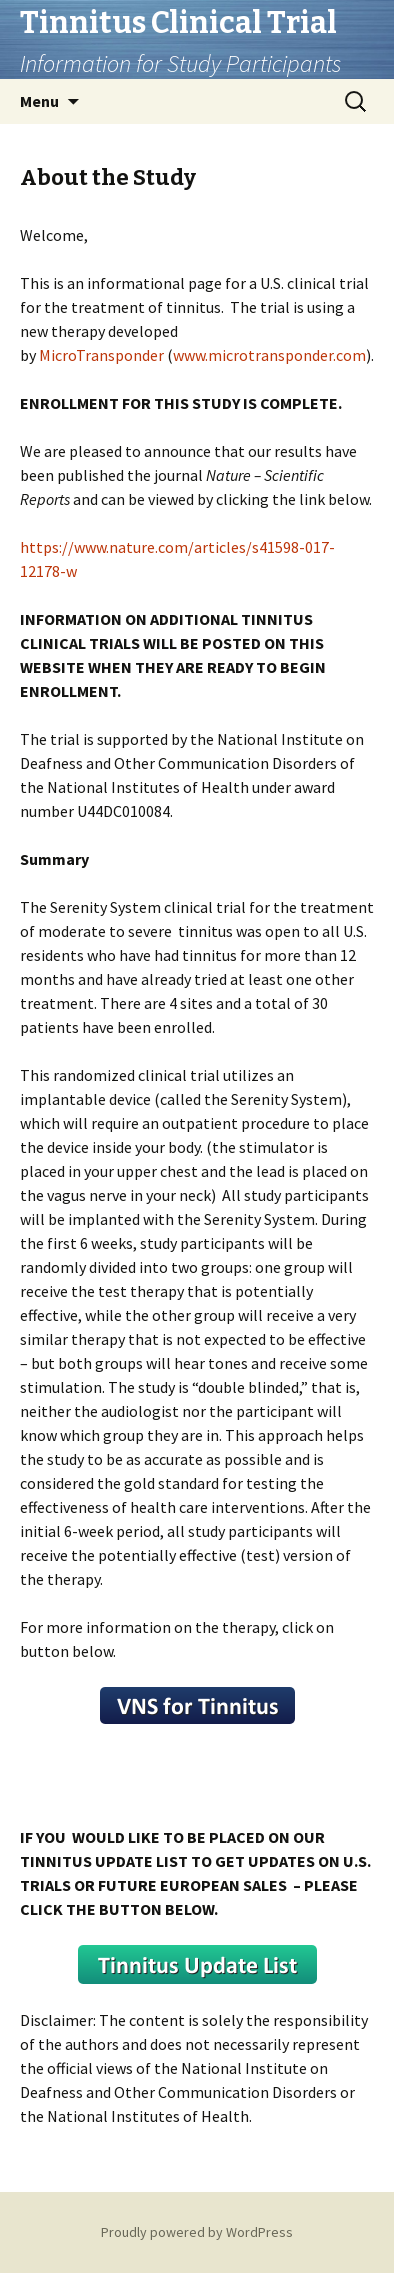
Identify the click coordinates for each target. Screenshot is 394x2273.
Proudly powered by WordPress (197, 2232)
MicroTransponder (101, 355)
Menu (39, 101)
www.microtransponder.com (269, 355)
